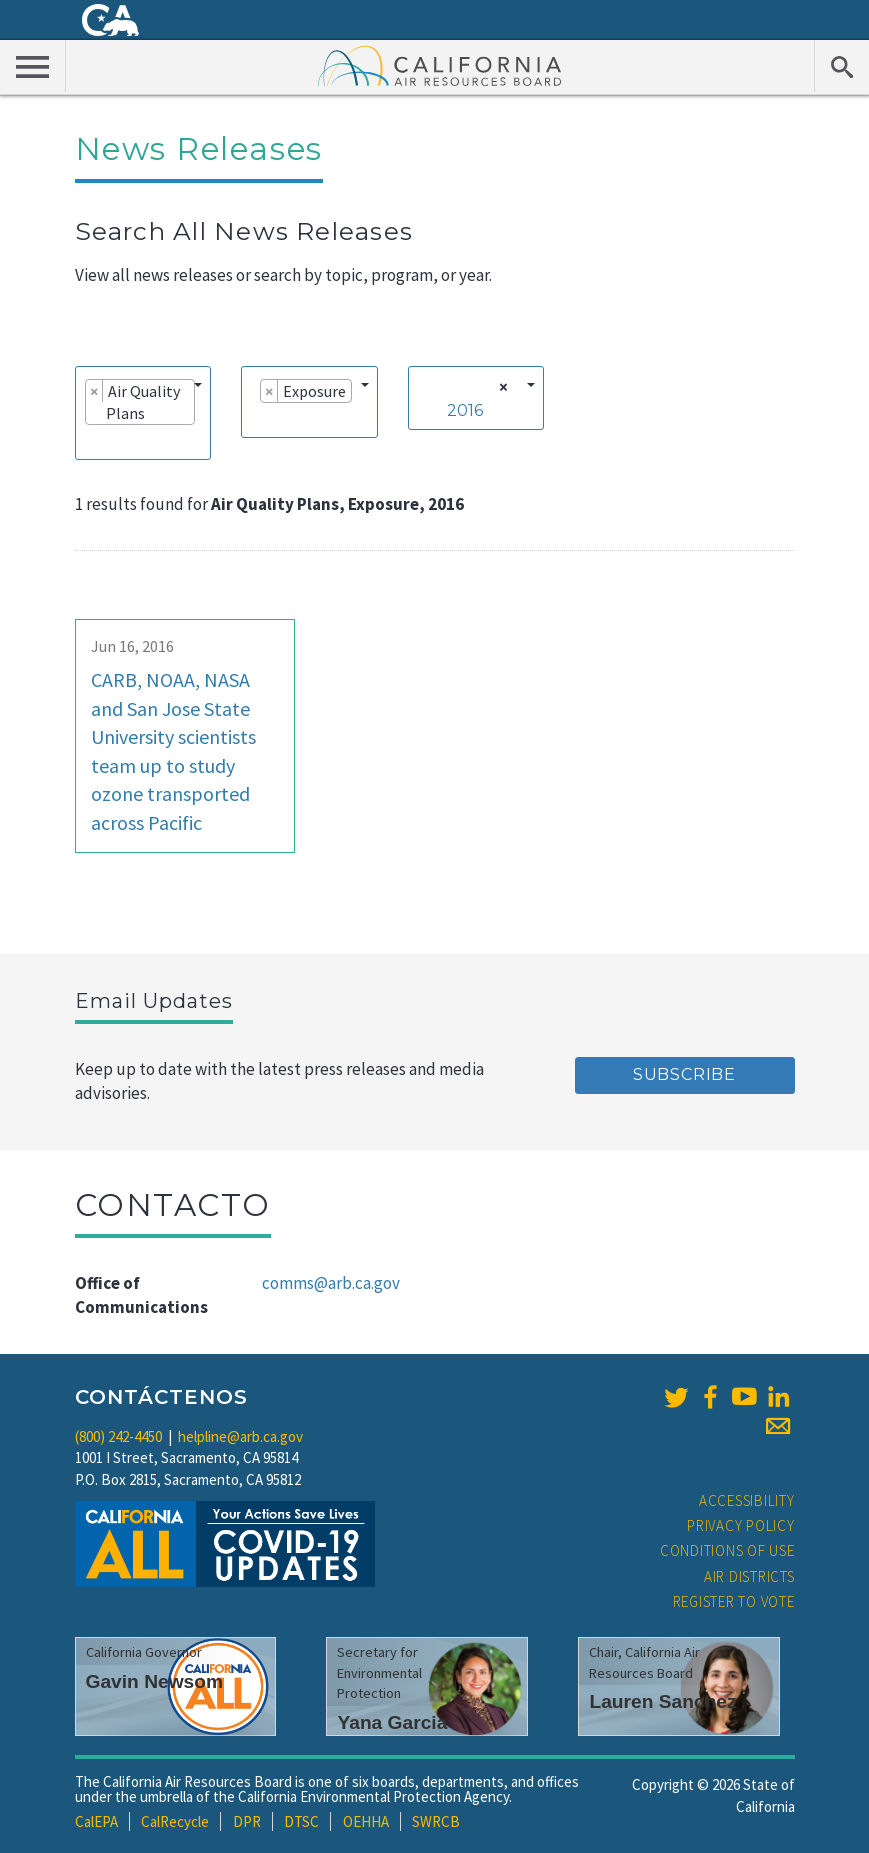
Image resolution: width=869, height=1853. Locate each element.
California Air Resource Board (440, 65)
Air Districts (749, 1576)
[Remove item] (94, 391)
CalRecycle (175, 1821)
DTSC (301, 1821)
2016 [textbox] (465, 410)
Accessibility (747, 1500)
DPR (247, 1821)
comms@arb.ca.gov (331, 1283)
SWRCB (436, 1821)
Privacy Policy (741, 1525)
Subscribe (684, 1074)
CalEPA (96, 1821)
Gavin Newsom (155, 1681)
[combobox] (143, 413)
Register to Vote (734, 1601)
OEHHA (366, 1821)
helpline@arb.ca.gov (240, 1436)
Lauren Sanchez (662, 1701)
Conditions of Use (727, 1550)
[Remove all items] (500, 387)
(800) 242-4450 (118, 1436)
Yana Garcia (392, 1722)
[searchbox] (91, 441)
